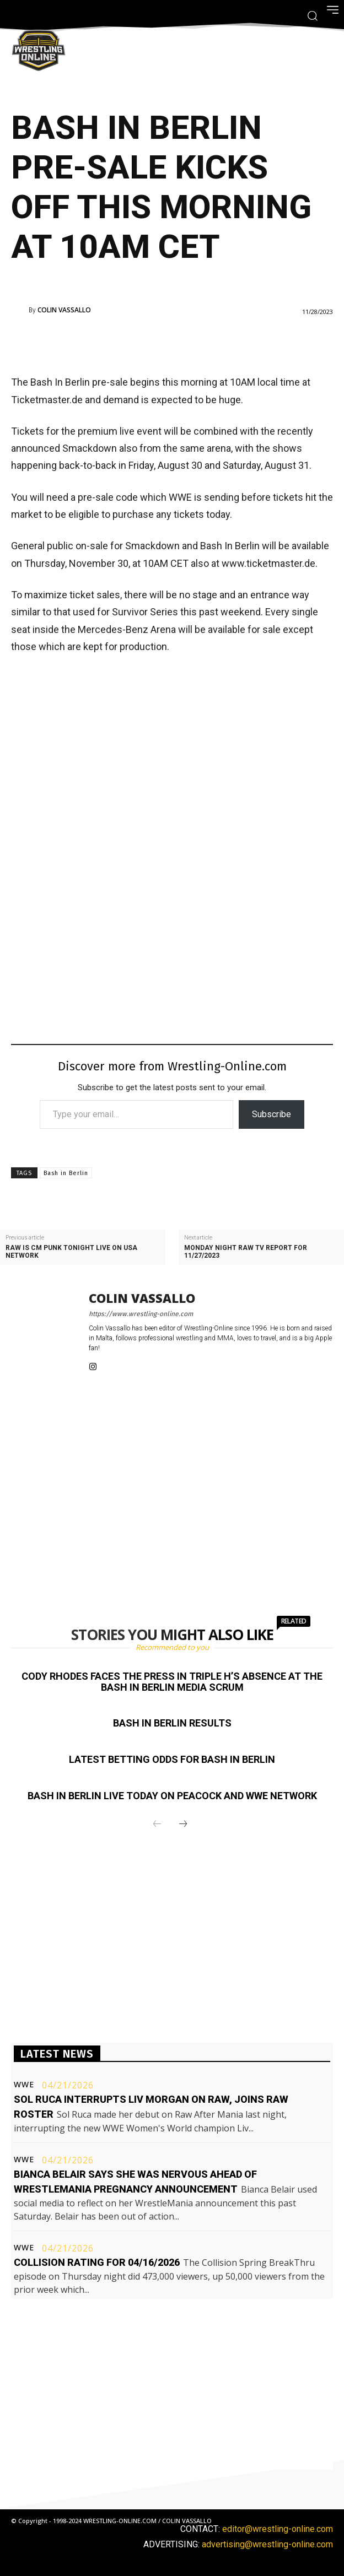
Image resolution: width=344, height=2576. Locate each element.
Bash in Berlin (66, 1173)
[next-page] (183, 1824)
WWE (24, 2084)
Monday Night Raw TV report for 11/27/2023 (245, 1251)
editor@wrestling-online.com (277, 2529)
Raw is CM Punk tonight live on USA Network (71, 1251)
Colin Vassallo (64, 310)
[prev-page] (157, 1824)
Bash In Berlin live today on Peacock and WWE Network (172, 1795)
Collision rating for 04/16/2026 (97, 2262)
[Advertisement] (157, 342)
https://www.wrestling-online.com (141, 1314)
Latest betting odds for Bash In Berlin (172, 1759)
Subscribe (271, 1114)
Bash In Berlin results (172, 1723)
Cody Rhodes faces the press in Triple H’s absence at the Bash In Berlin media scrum (172, 1681)
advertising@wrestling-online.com (267, 2544)
